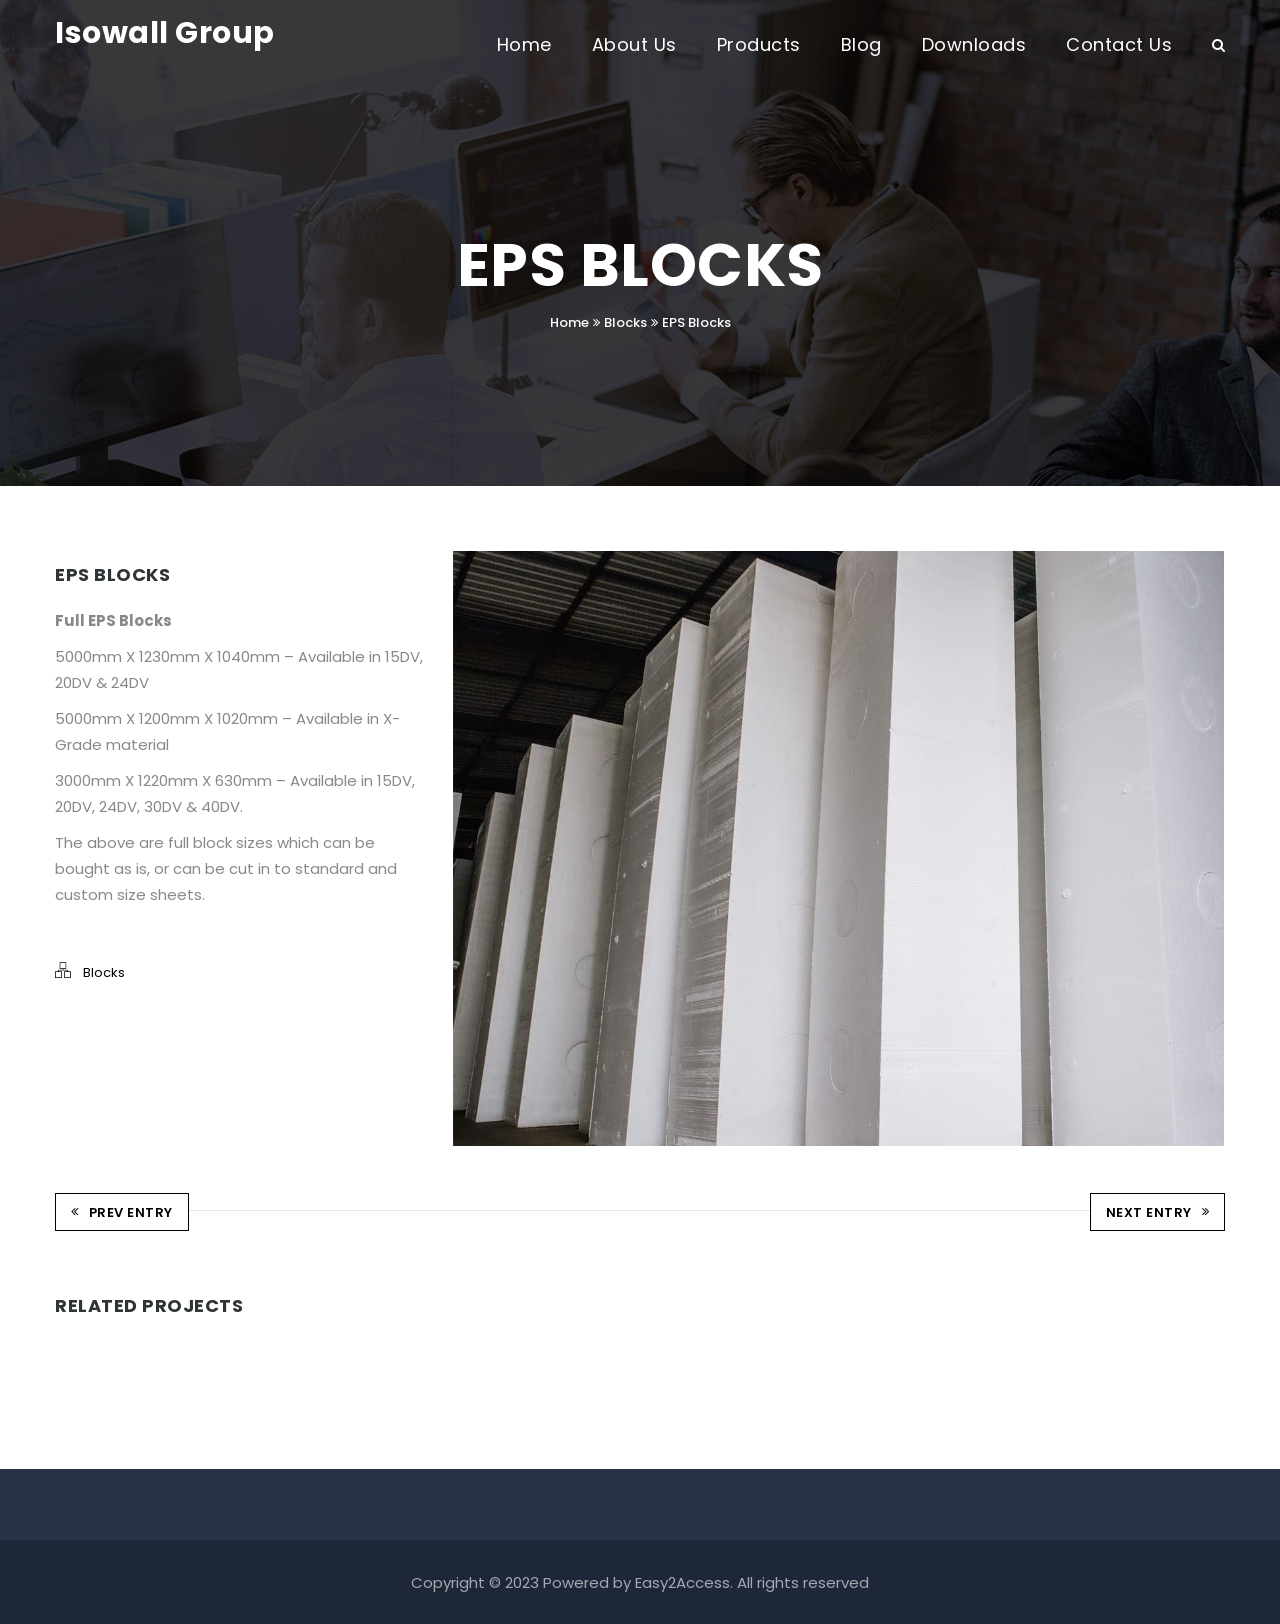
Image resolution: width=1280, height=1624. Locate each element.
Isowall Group (165, 33)
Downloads (974, 44)
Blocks (625, 322)
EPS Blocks (696, 322)
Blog (861, 44)
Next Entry (1158, 1211)
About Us (634, 44)
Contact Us (1119, 44)
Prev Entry (122, 1211)
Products (759, 44)
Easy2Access (682, 1580)
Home (524, 44)
